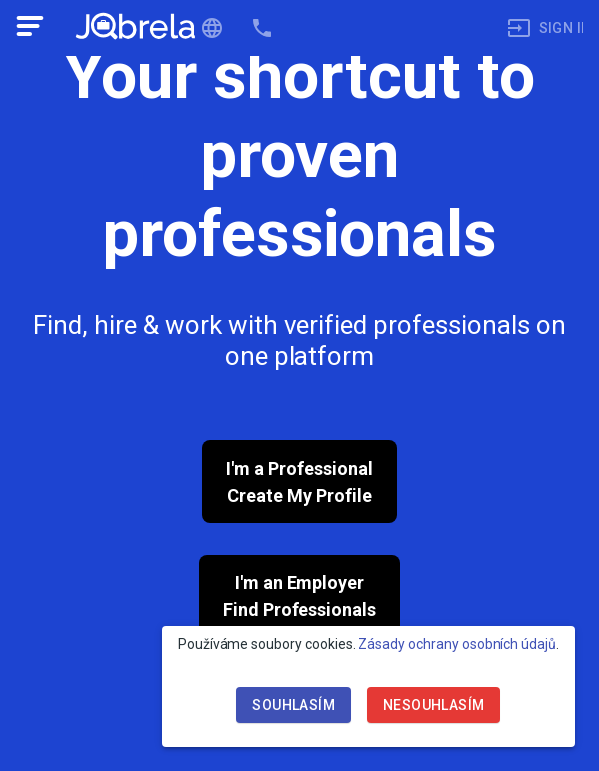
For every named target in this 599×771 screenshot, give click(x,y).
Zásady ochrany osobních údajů (457, 644)
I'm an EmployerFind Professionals (299, 596)
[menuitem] (538, 28)
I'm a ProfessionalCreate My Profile (299, 482)
